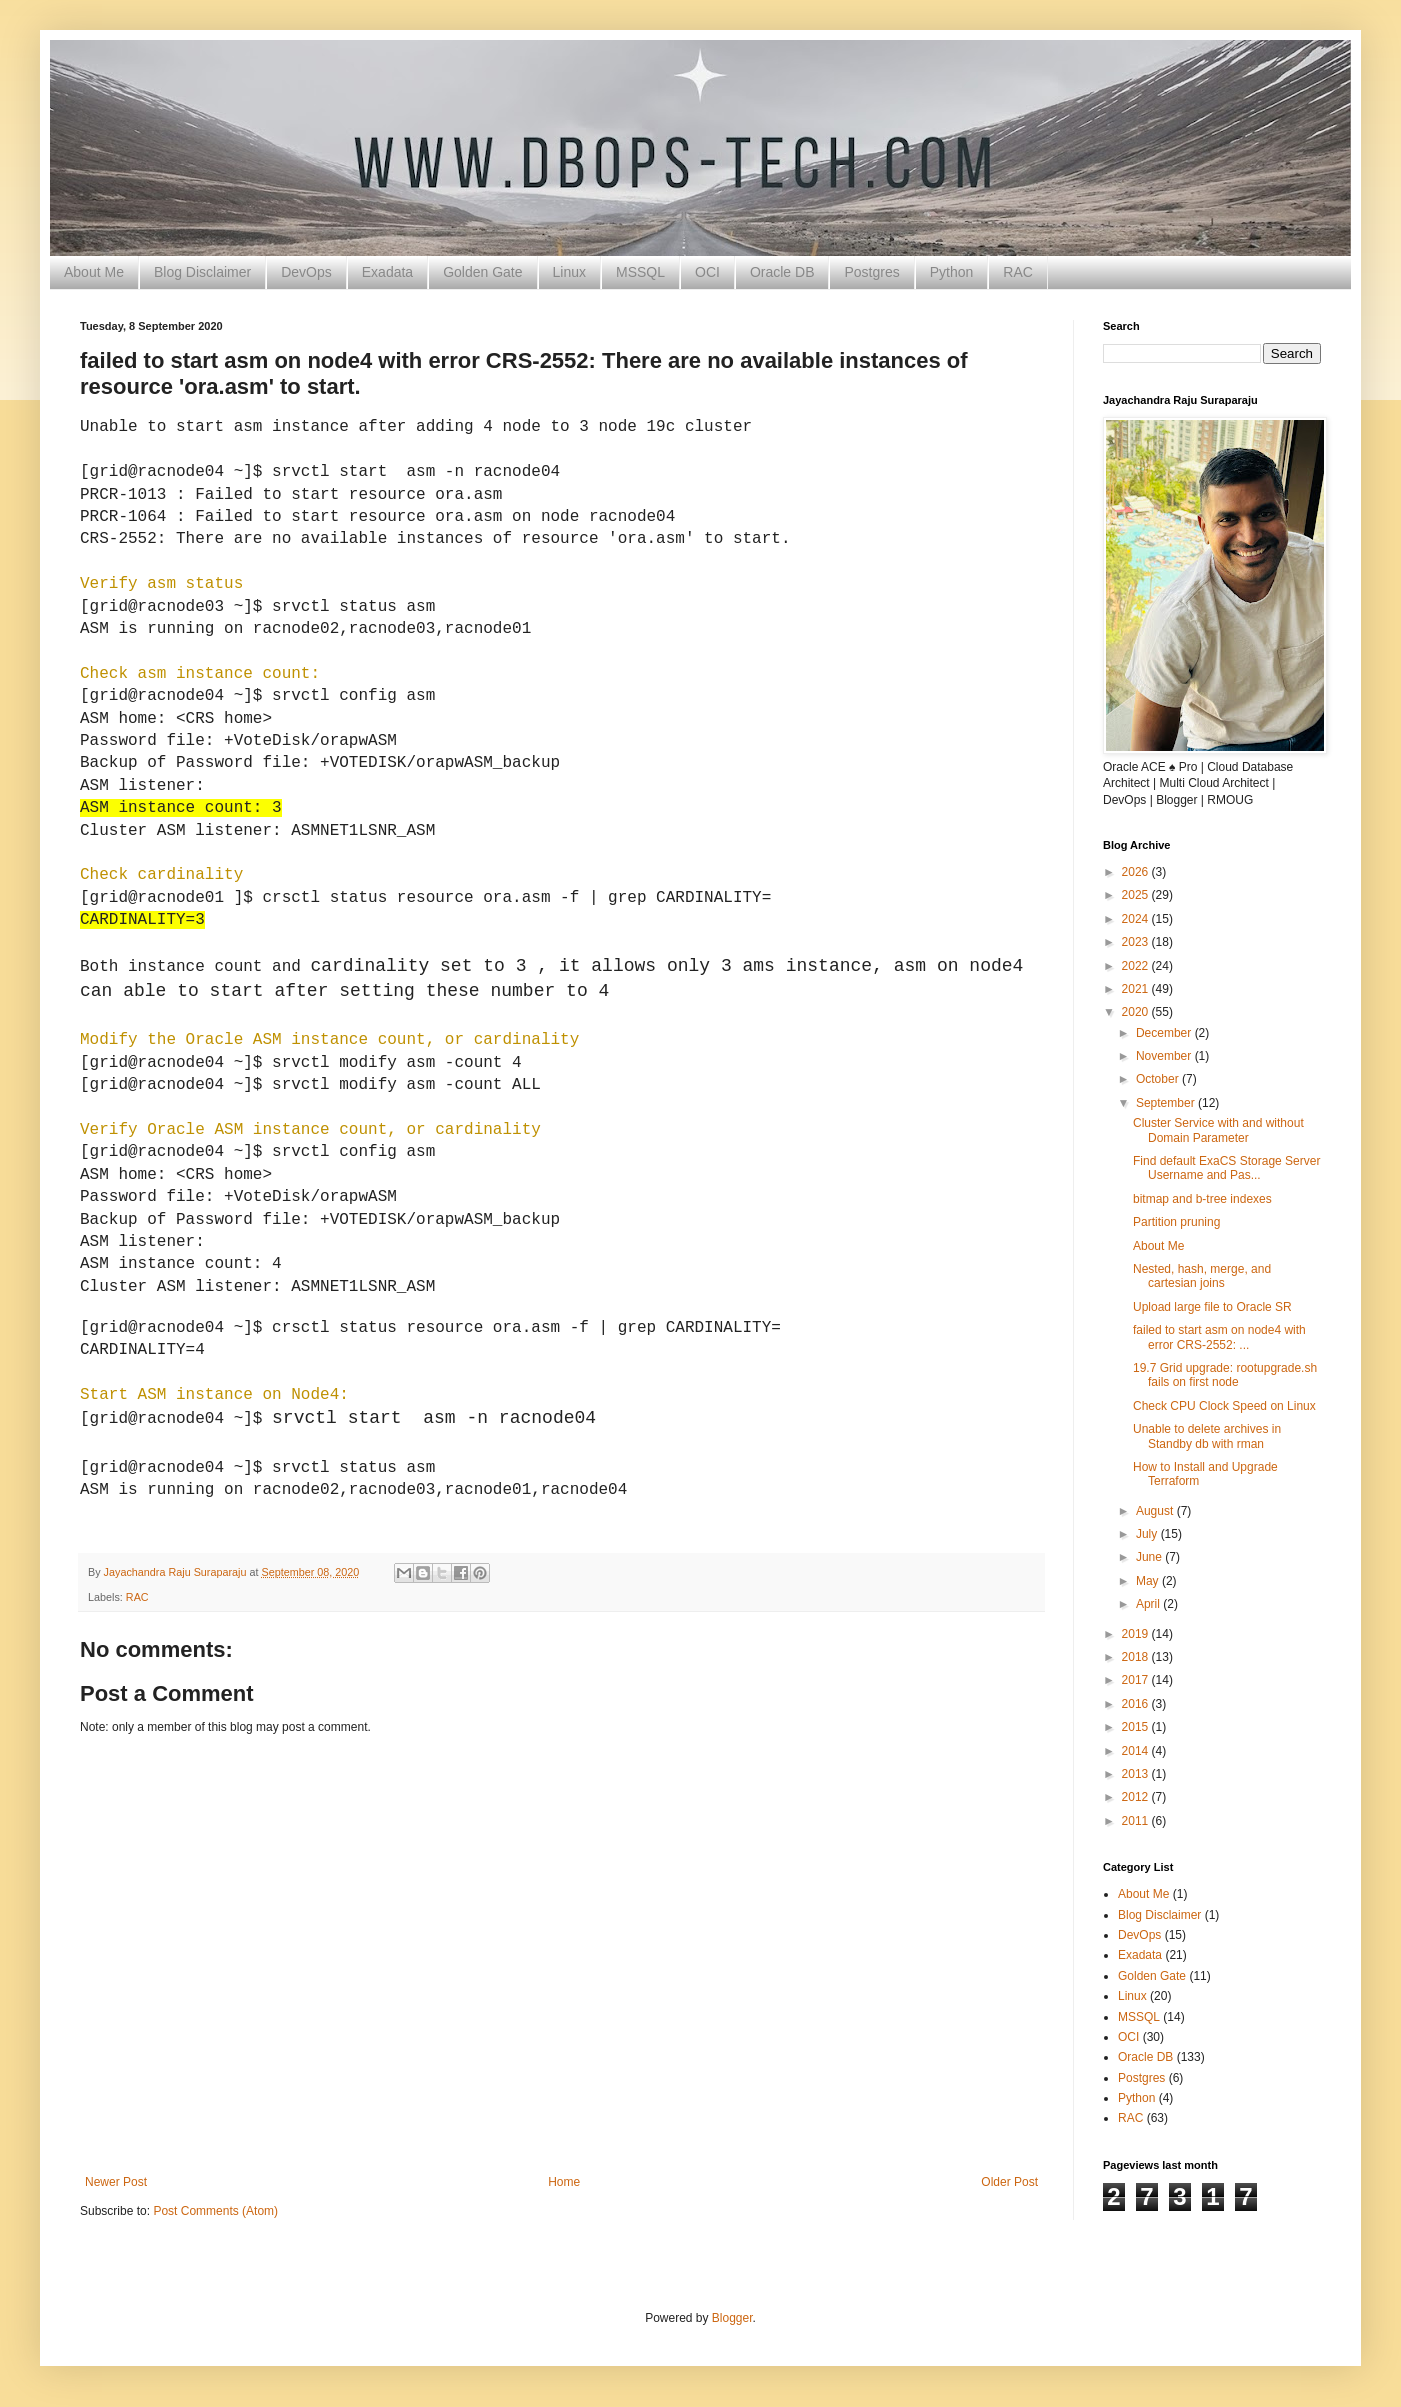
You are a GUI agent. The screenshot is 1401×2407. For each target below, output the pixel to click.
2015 (1137, 1727)
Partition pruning (1176, 1222)
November (1165, 1056)
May (1149, 1581)
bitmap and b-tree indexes (1202, 1199)
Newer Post (116, 2182)
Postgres (871, 272)
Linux (569, 272)
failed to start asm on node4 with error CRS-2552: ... (1219, 1337)
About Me (94, 272)
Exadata (387, 272)
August (1156, 1511)
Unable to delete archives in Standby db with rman (1207, 1436)
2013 (1137, 1774)
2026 (1137, 872)
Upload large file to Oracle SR (1212, 1307)
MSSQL (640, 272)
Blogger (732, 2318)
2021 (1137, 989)
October (1159, 1079)
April (1149, 1604)
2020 (1137, 1012)
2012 (1137, 1797)
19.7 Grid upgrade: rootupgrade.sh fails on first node (1225, 1375)
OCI (707, 272)
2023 (1137, 942)
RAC (1018, 272)
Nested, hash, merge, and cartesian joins (1202, 1276)
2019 (1137, 1634)
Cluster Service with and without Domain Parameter (1218, 1130)
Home (564, 2182)
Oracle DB (782, 272)
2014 (1137, 1751)
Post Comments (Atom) (215, 2211)
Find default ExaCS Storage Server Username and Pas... (1226, 1168)
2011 (1137, 1821)
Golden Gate (482, 272)
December (1165, 1033)
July (1148, 1534)
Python (952, 272)
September (1167, 1103)
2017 (1137, 1680)
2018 (1137, 1657)
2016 (1137, 1704)
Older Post (1009, 2182)
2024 (1137, 919)
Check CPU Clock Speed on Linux (1224, 1406)
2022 (1137, 966)
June (1150, 1557)
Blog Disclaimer (202, 272)
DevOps (306, 272)
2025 (1137, 895)
